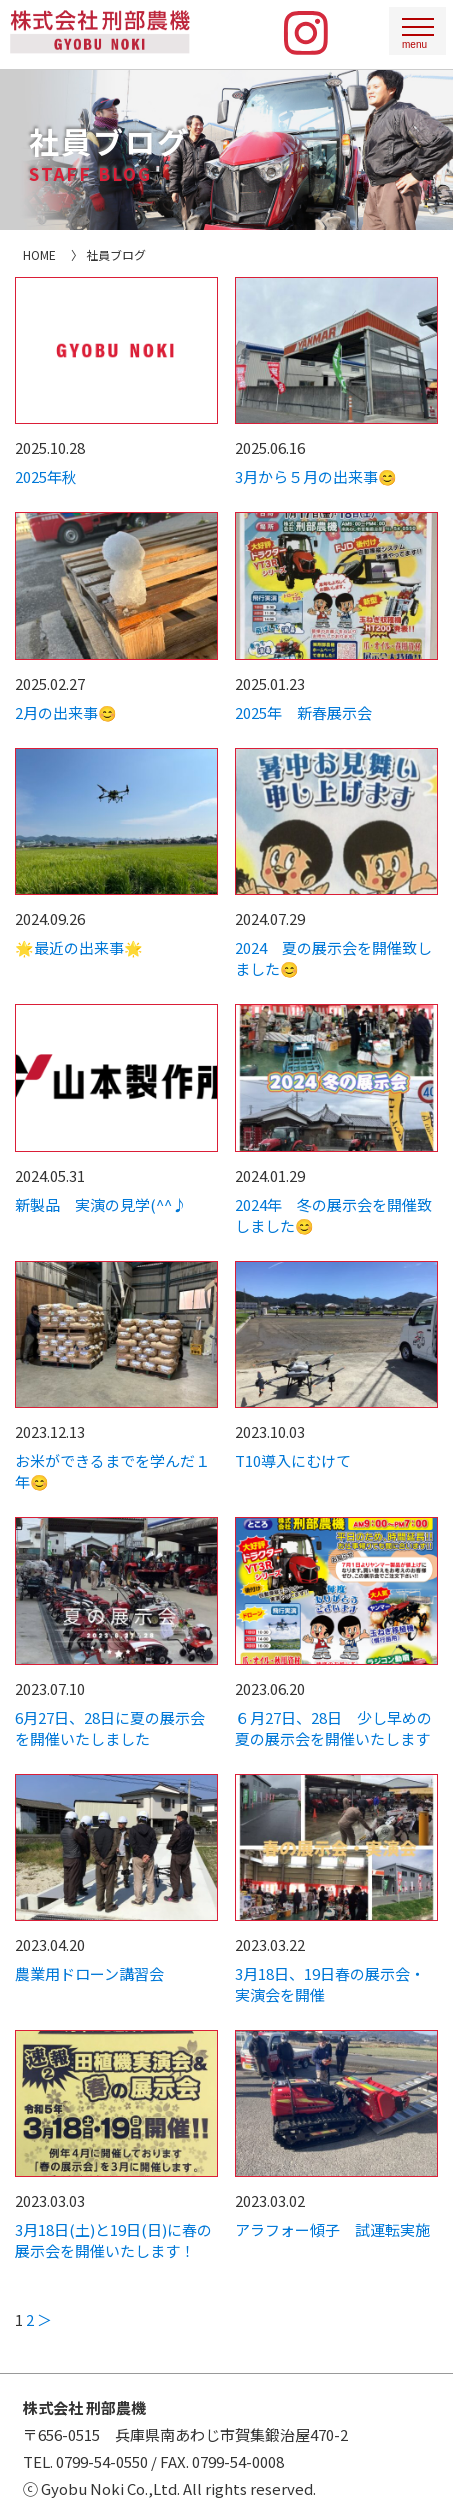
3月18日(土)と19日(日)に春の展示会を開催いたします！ (113, 2240)
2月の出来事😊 (66, 712)
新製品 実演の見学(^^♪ (101, 1204)
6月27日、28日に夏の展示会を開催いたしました (110, 1728)
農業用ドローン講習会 (89, 1973)
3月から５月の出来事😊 (316, 476)
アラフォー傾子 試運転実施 (332, 2229)
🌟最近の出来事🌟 (79, 947)
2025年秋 (46, 476)
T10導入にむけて (293, 1460)
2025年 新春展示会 (303, 712)
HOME (39, 254)
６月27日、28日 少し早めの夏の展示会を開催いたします (333, 1728)
